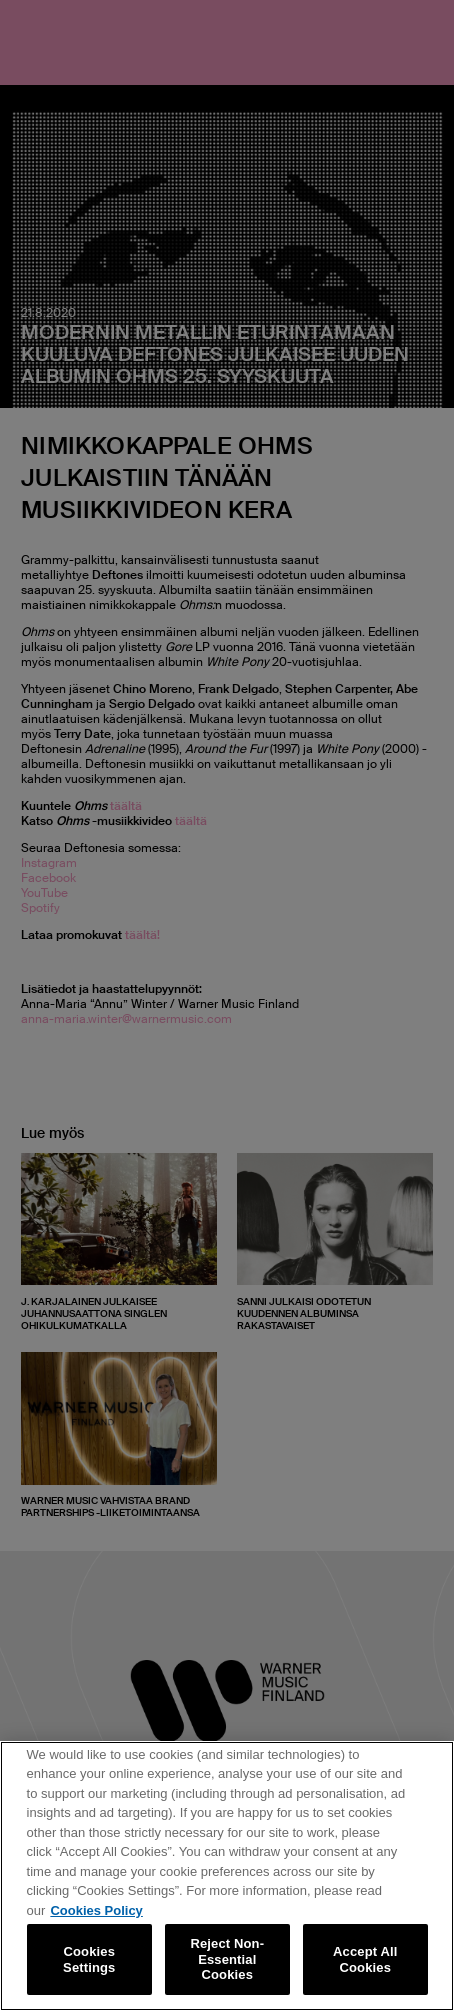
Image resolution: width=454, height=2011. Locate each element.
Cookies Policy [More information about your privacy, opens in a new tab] (96, 1915)
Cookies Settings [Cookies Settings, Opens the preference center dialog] (89, 1964)
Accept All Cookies (365, 1964)
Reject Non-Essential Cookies (227, 1964)
